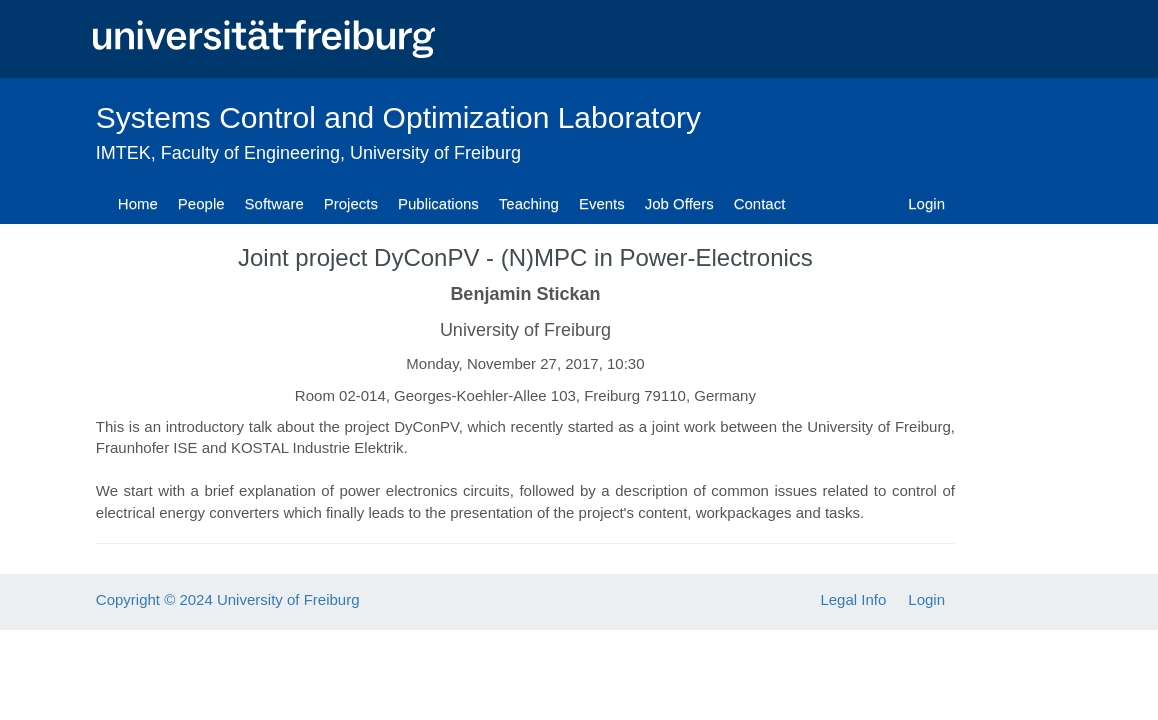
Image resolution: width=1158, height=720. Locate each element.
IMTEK (123, 153)
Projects (351, 203)
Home (138, 203)
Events (602, 203)
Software (274, 203)
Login (926, 203)
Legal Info (853, 599)
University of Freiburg (435, 153)
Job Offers (679, 203)
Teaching (529, 203)
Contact (760, 203)
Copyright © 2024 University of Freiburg (228, 599)
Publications (438, 203)
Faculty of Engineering (250, 153)
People (201, 203)
